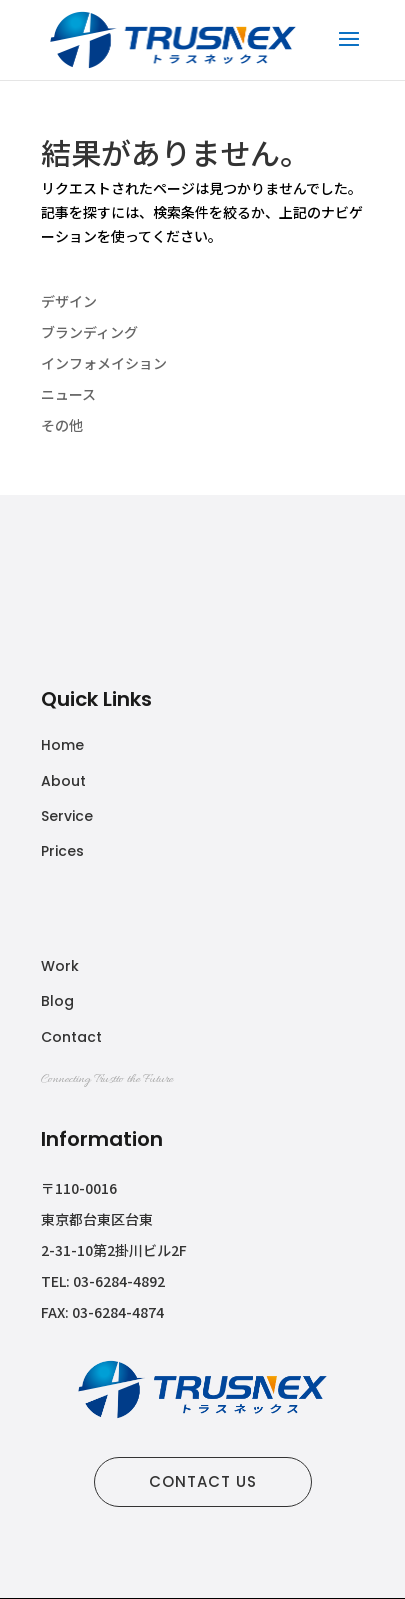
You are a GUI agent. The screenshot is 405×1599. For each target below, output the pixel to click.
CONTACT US (203, 1481)
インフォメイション (104, 363)
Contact (71, 1037)
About (63, 781)
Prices (62, 851)
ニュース (68, 394)
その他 (62, 425)
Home (62, 745)
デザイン (69, 301)
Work (60, 966)
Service (67, 816)
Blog (57, 1001)
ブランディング (89, 332)
